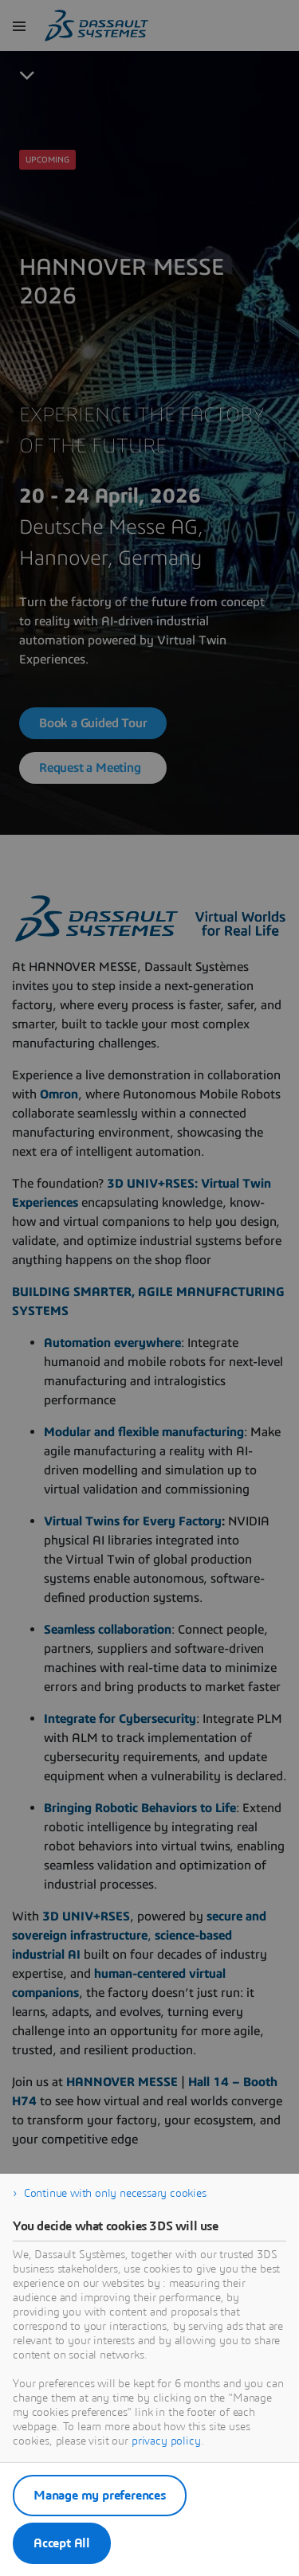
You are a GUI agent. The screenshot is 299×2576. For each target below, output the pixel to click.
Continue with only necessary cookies (115, 2193)
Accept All (61, 2543)
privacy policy (166, 2441)
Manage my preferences (99, 2495)
